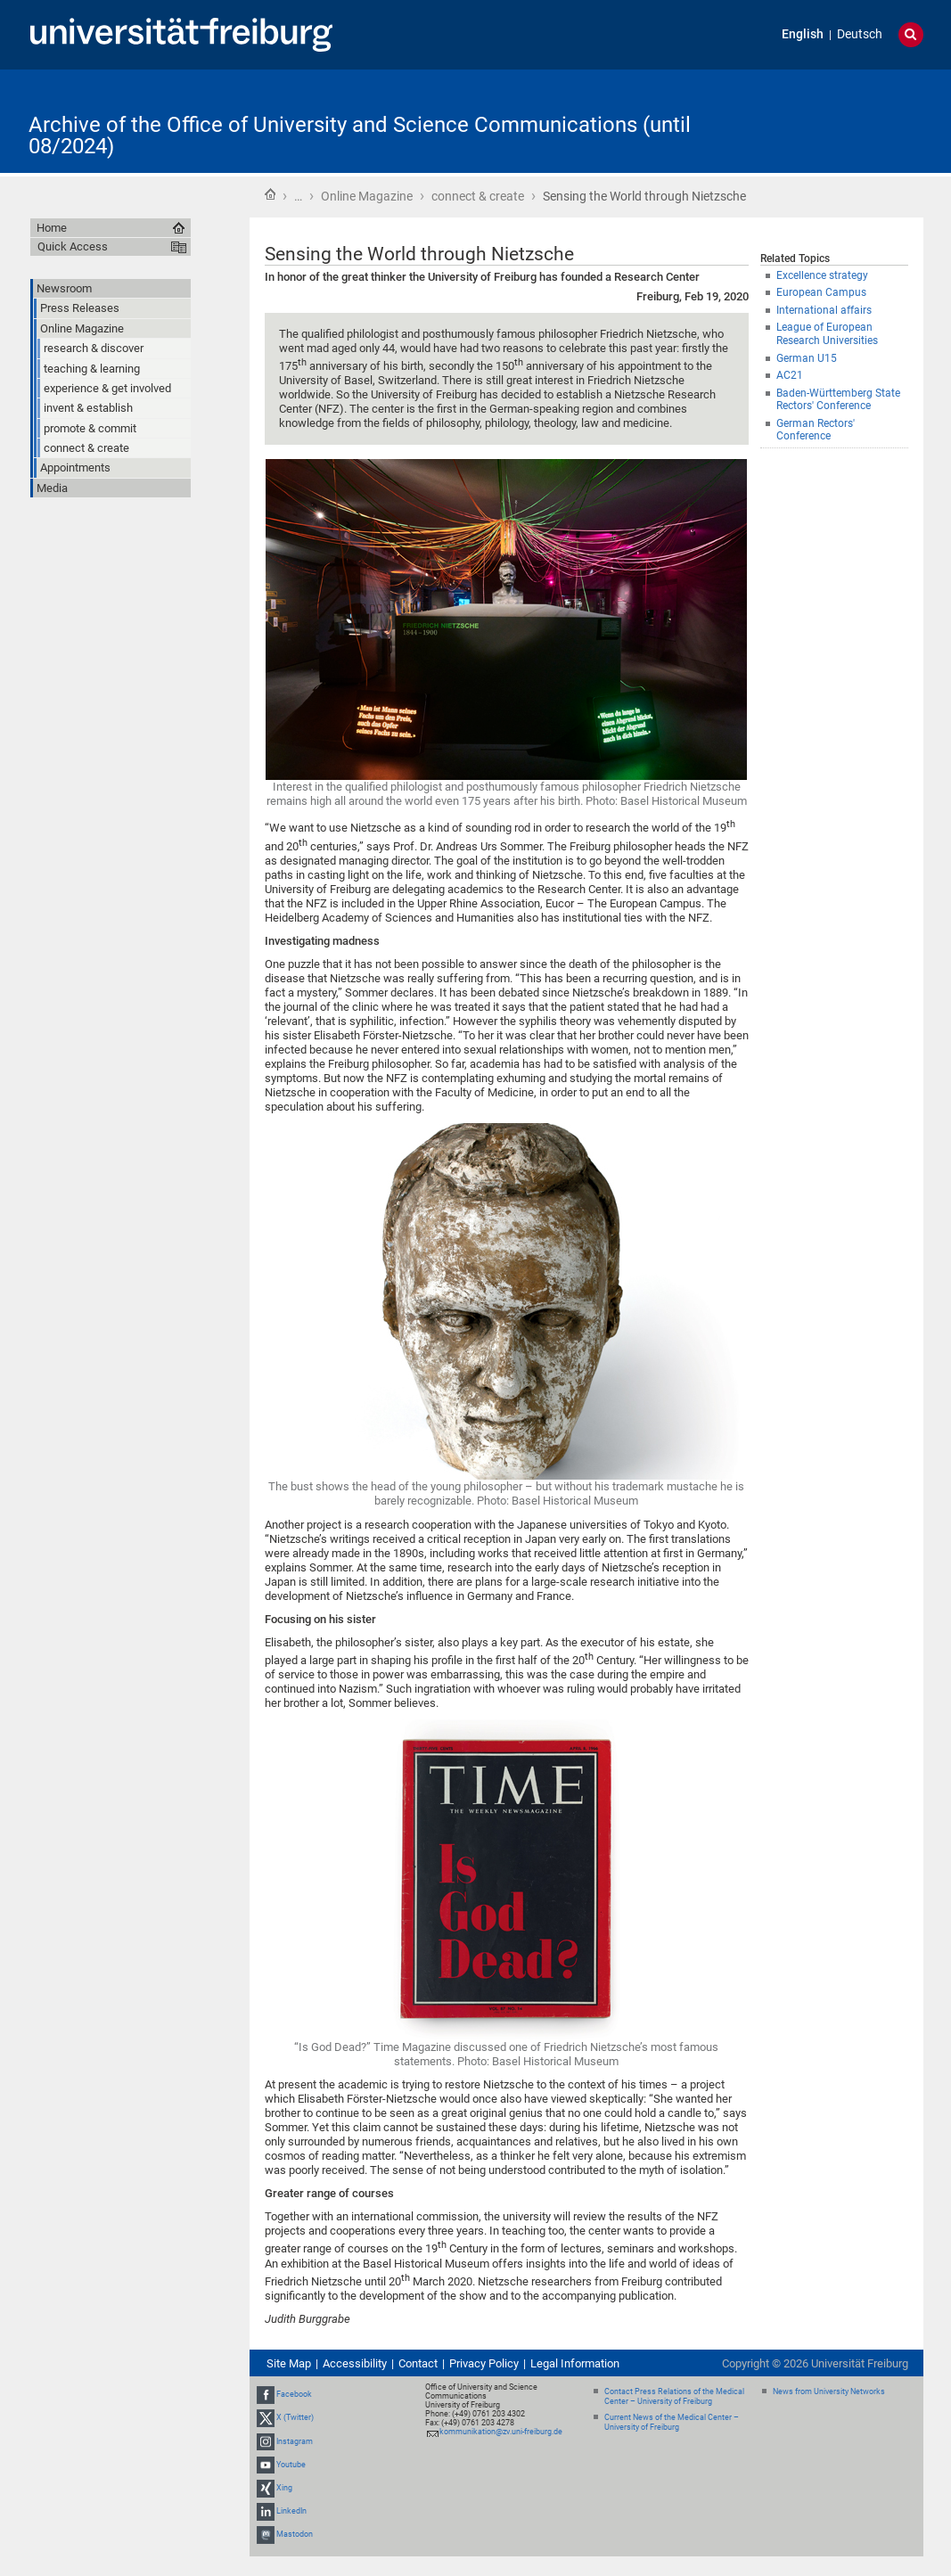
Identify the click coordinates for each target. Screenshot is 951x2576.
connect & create (477, 196)
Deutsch (859, 34)
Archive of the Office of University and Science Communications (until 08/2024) (360, 135)
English (803, 34)
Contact (418, 2363)
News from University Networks (829, 2391)
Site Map (288, 2363)
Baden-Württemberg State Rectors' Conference (838, 400)
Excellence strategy (822, 275)
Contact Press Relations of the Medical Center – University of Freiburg (674, 2396)
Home (270, 194)
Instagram (294, 2441)
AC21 (789, 375)
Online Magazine (367, 196)
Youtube (291, 2464)
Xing (284, 2487)
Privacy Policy (484, 2363)
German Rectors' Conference (815, 430)
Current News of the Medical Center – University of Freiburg (671, 2422)
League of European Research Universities (827, 334)
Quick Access (72, 246)
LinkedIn (291, 2510)
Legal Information (574, 2363)
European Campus (821, 292)
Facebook (294, 2394)
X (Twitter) (295, 2417)
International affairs (824, 310)
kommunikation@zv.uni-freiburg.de (500, 2431)
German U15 (806, 358)
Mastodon (294, 2535)
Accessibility (355, 2363)
